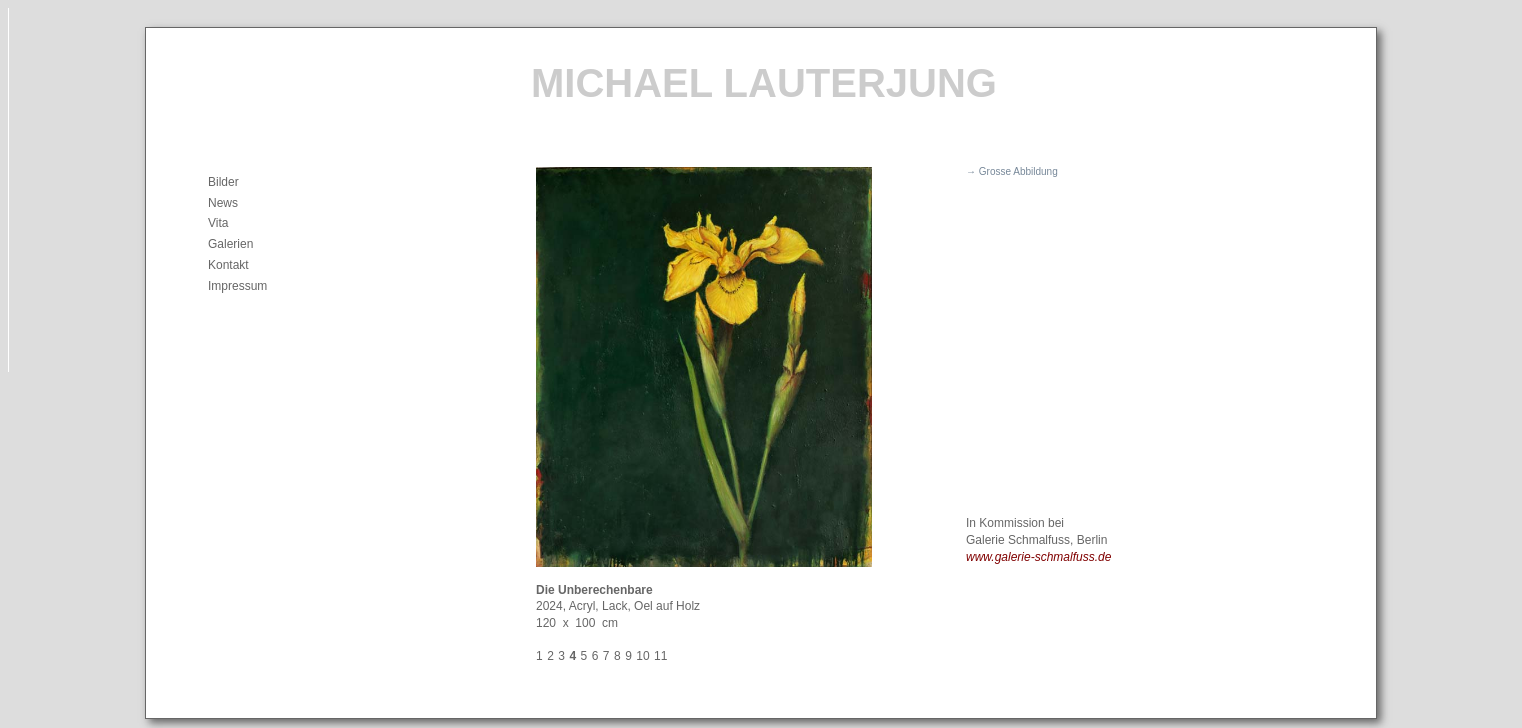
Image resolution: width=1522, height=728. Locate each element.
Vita (218, 223)
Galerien (230, 244)
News (223, 203)
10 (642, 656)
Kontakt (228, 265)
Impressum (237, 286)
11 (660, 656)
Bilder (223, 182)
